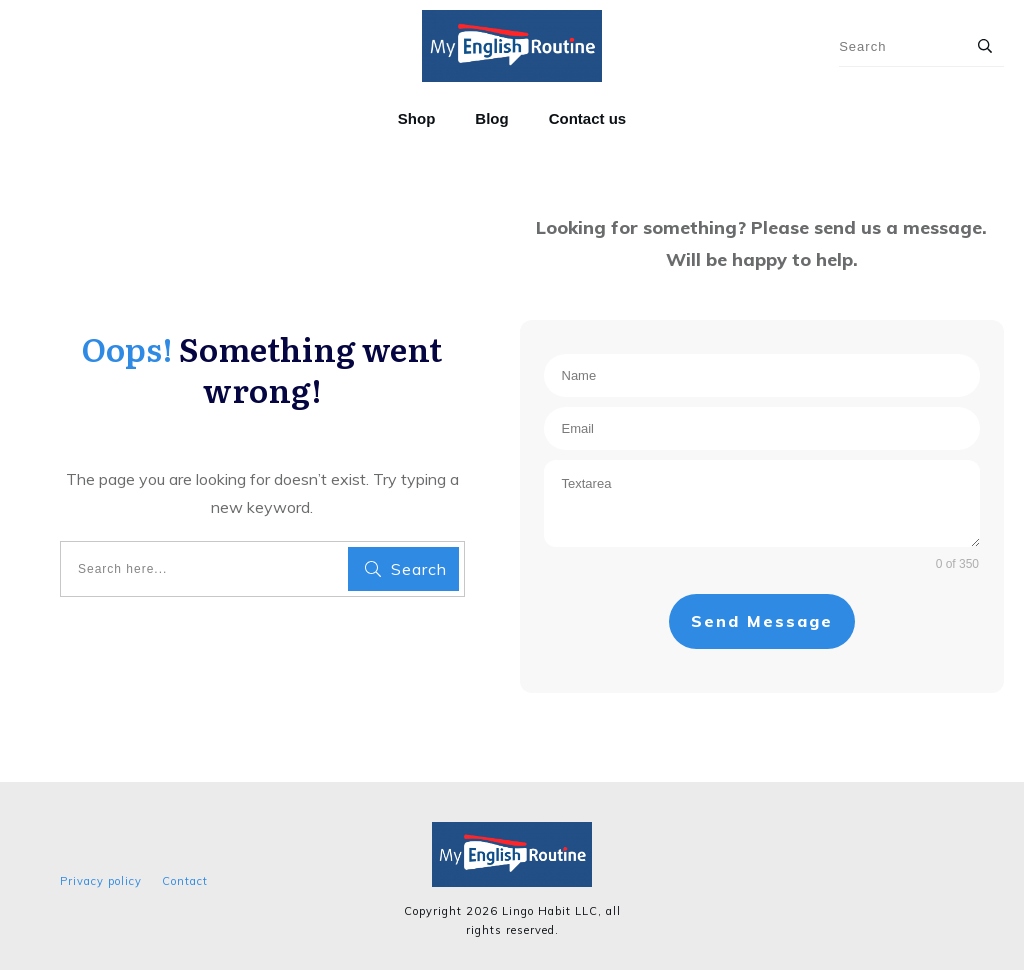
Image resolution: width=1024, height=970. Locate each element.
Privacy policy (101, 881)
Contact (185, 881)
